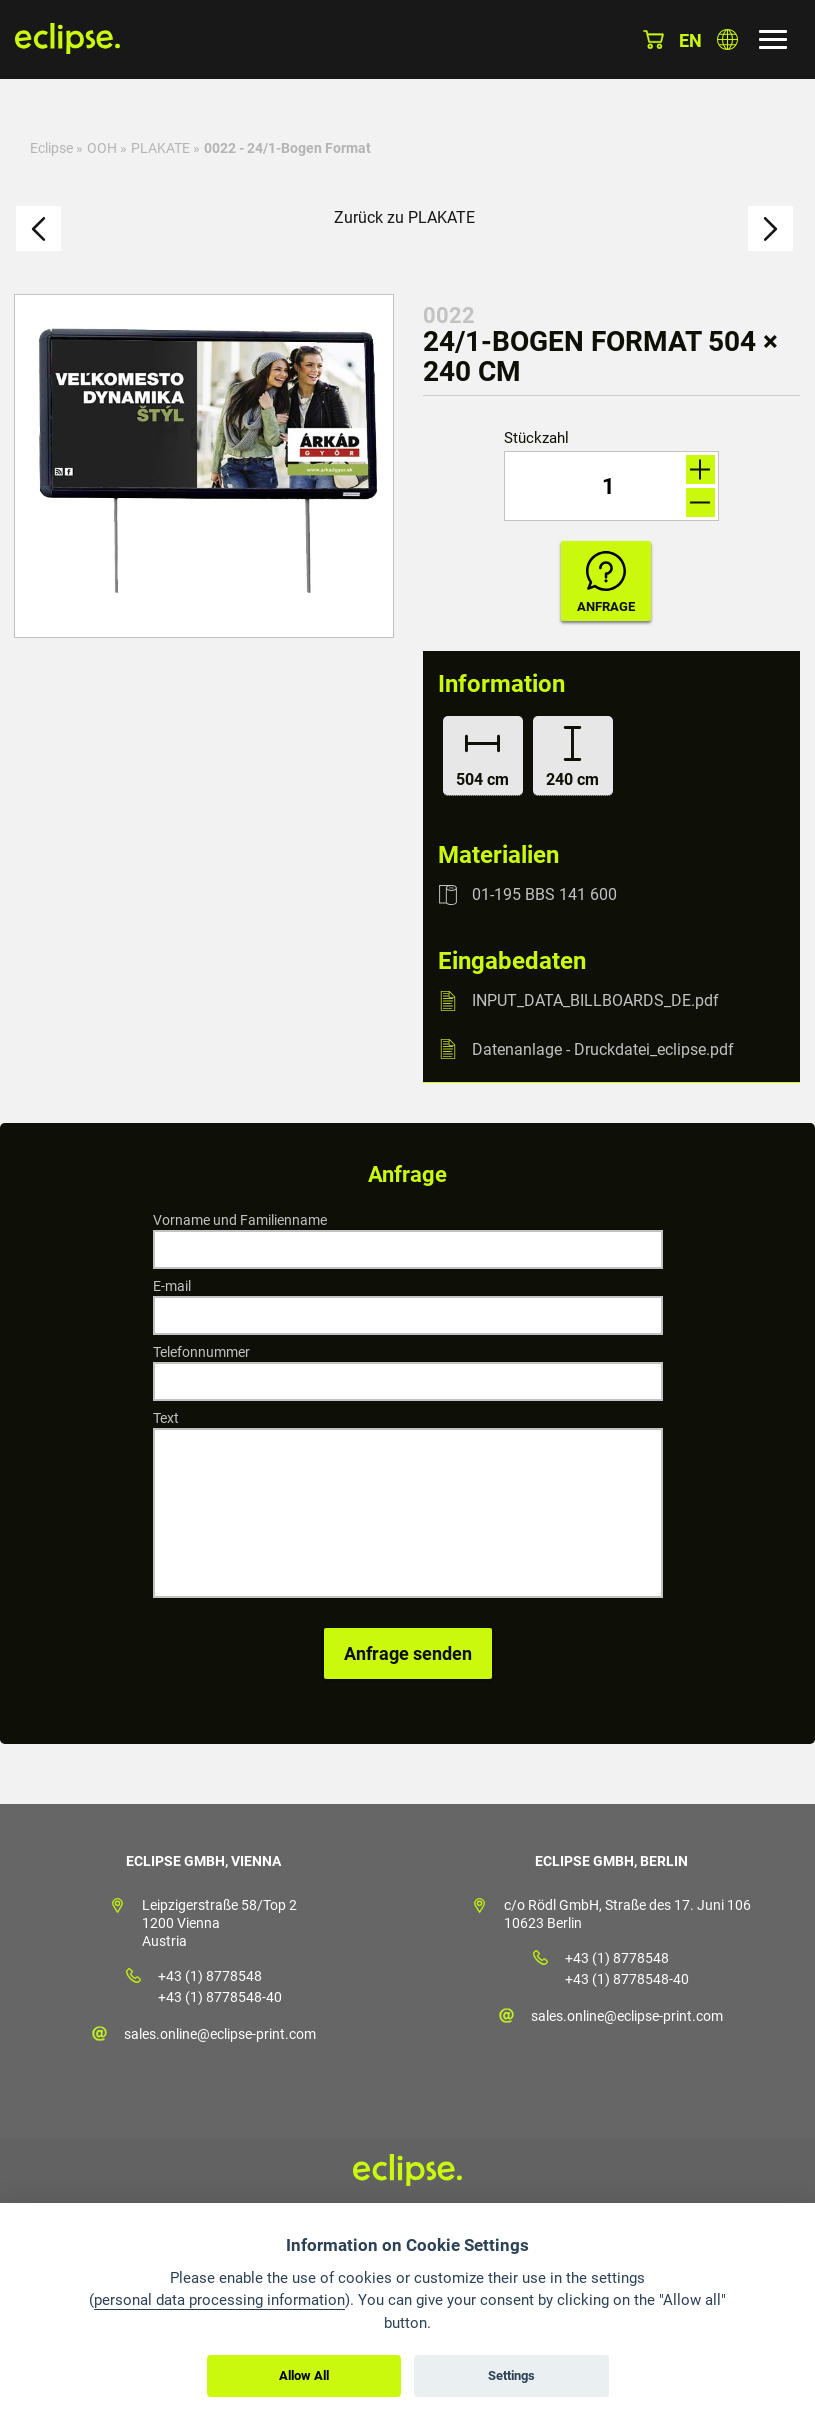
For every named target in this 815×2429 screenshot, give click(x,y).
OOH (102, 148)
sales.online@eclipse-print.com (220, 2034)
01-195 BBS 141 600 (544, 894)
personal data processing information (219, 2300)
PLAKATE (160, 148)
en (690, 40)
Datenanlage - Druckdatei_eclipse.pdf (603, 1048)
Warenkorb (653, 39)
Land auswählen (727, 39)
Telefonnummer (201, 1352)
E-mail (172, 1286)
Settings (511, 2375)
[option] (204, 466)
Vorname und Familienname (240, 1220)
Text (166, 1418)
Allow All (304, 2375)
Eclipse (51, 148)
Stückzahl (536, 438)
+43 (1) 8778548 (210, 1976)
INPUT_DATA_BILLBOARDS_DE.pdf (595, 1000)
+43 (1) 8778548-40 (220, 1997)
